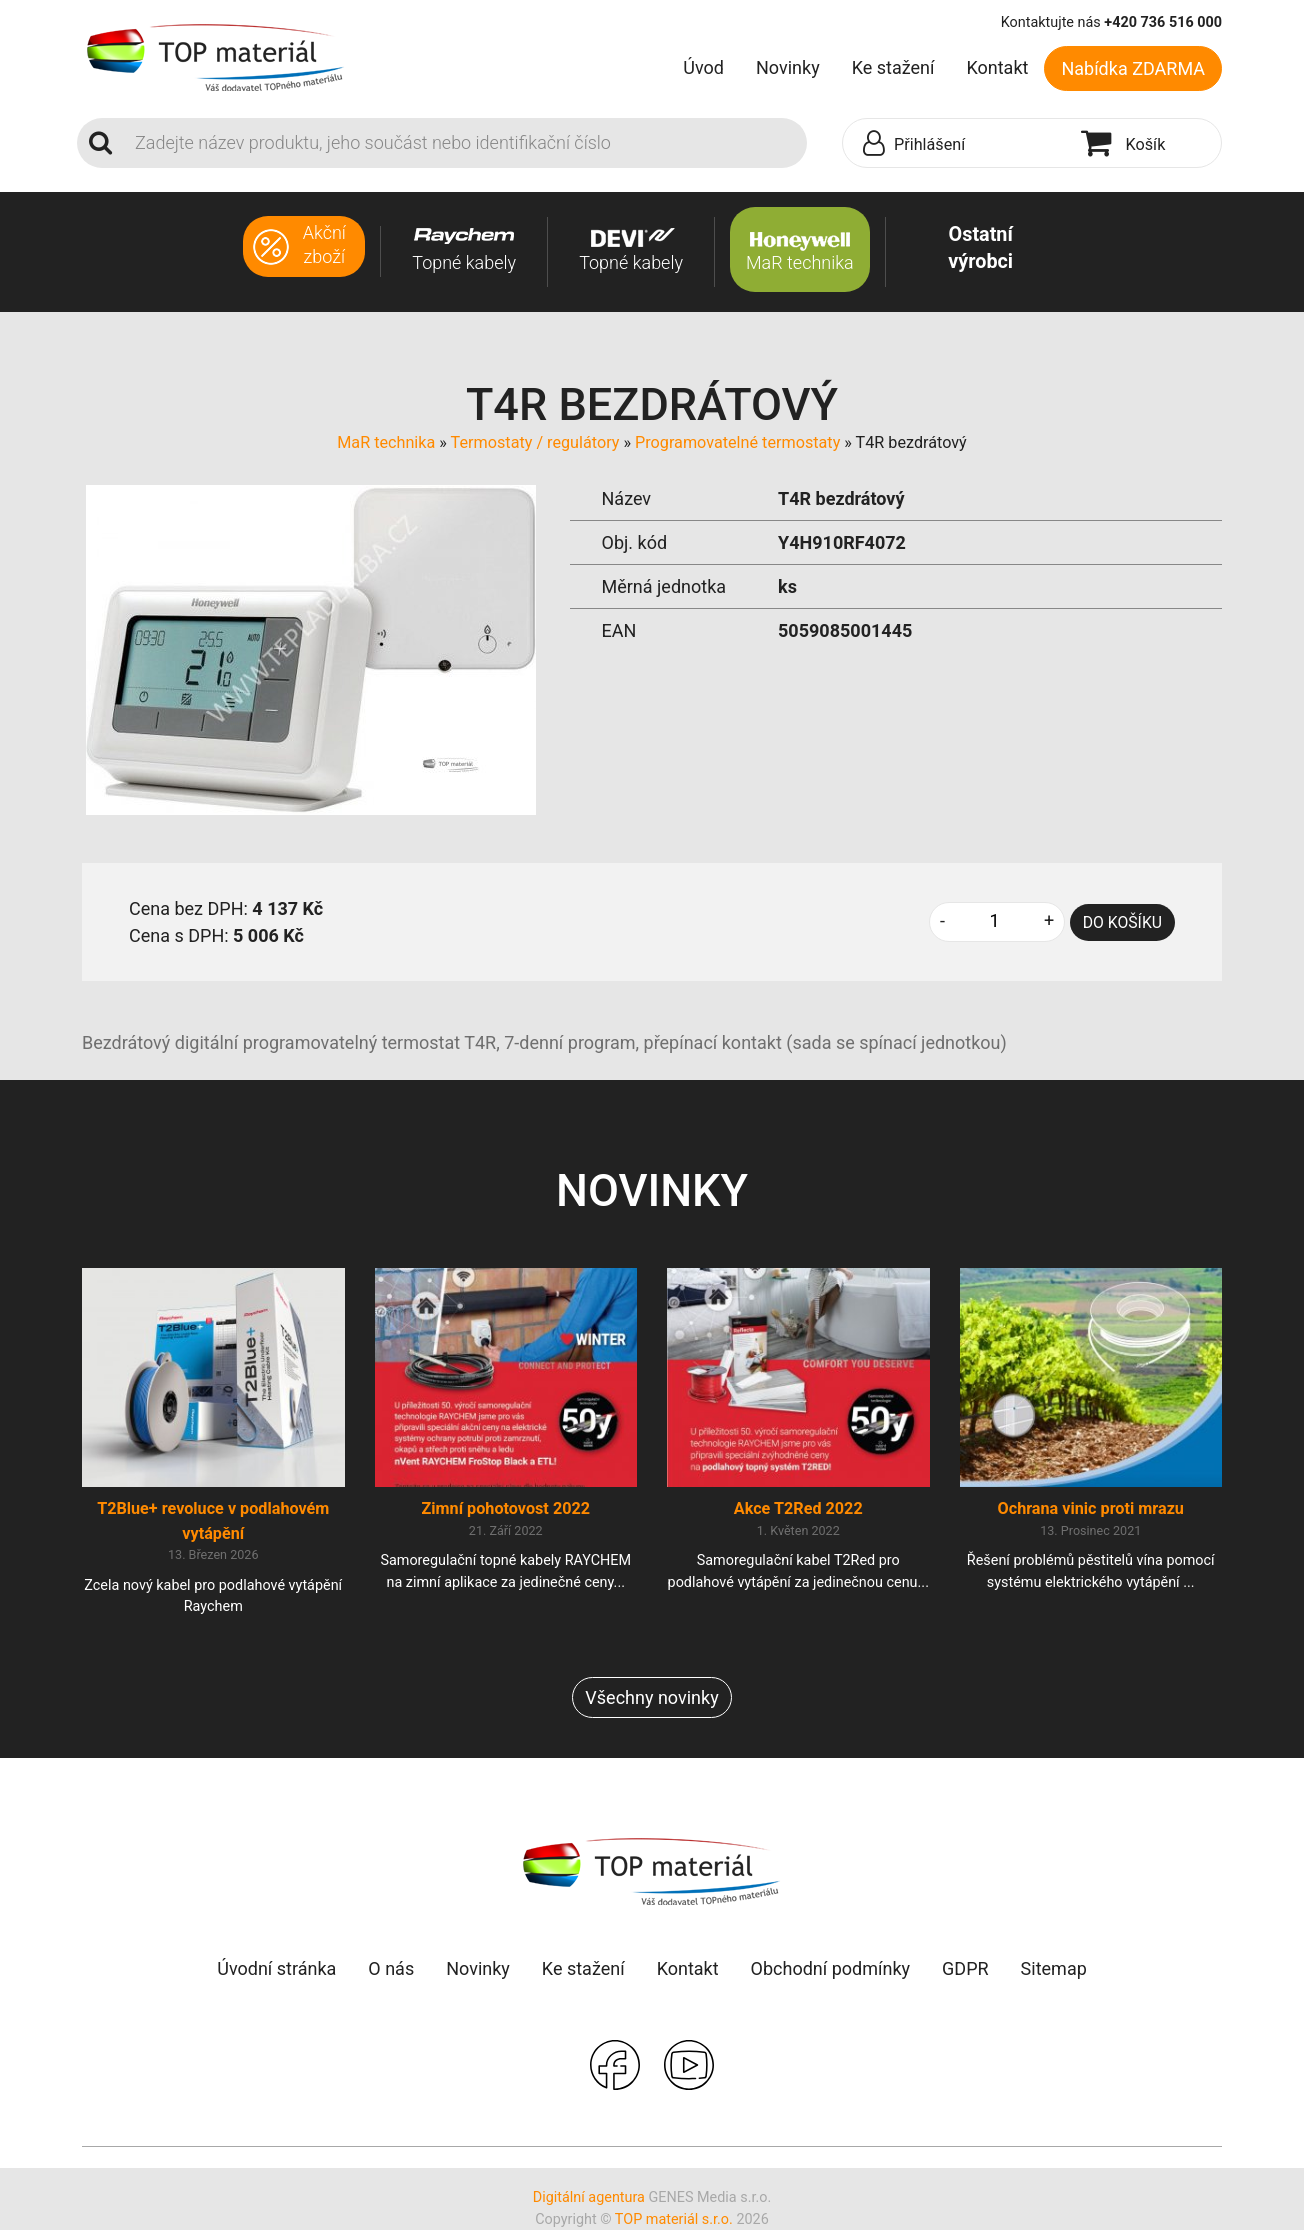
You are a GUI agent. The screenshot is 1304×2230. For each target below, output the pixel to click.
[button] (957, 144)
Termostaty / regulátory (535, 442)
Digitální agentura (589, 2197)
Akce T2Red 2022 (798, 1508)
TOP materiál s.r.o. (674, 2219)
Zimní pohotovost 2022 (505, 1508)
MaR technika (386, 442)
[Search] (465, 143)
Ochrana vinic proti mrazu (1091, 1508)
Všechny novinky (651, 1697)
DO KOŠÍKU (1122, 922)
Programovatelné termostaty (737, 442)
